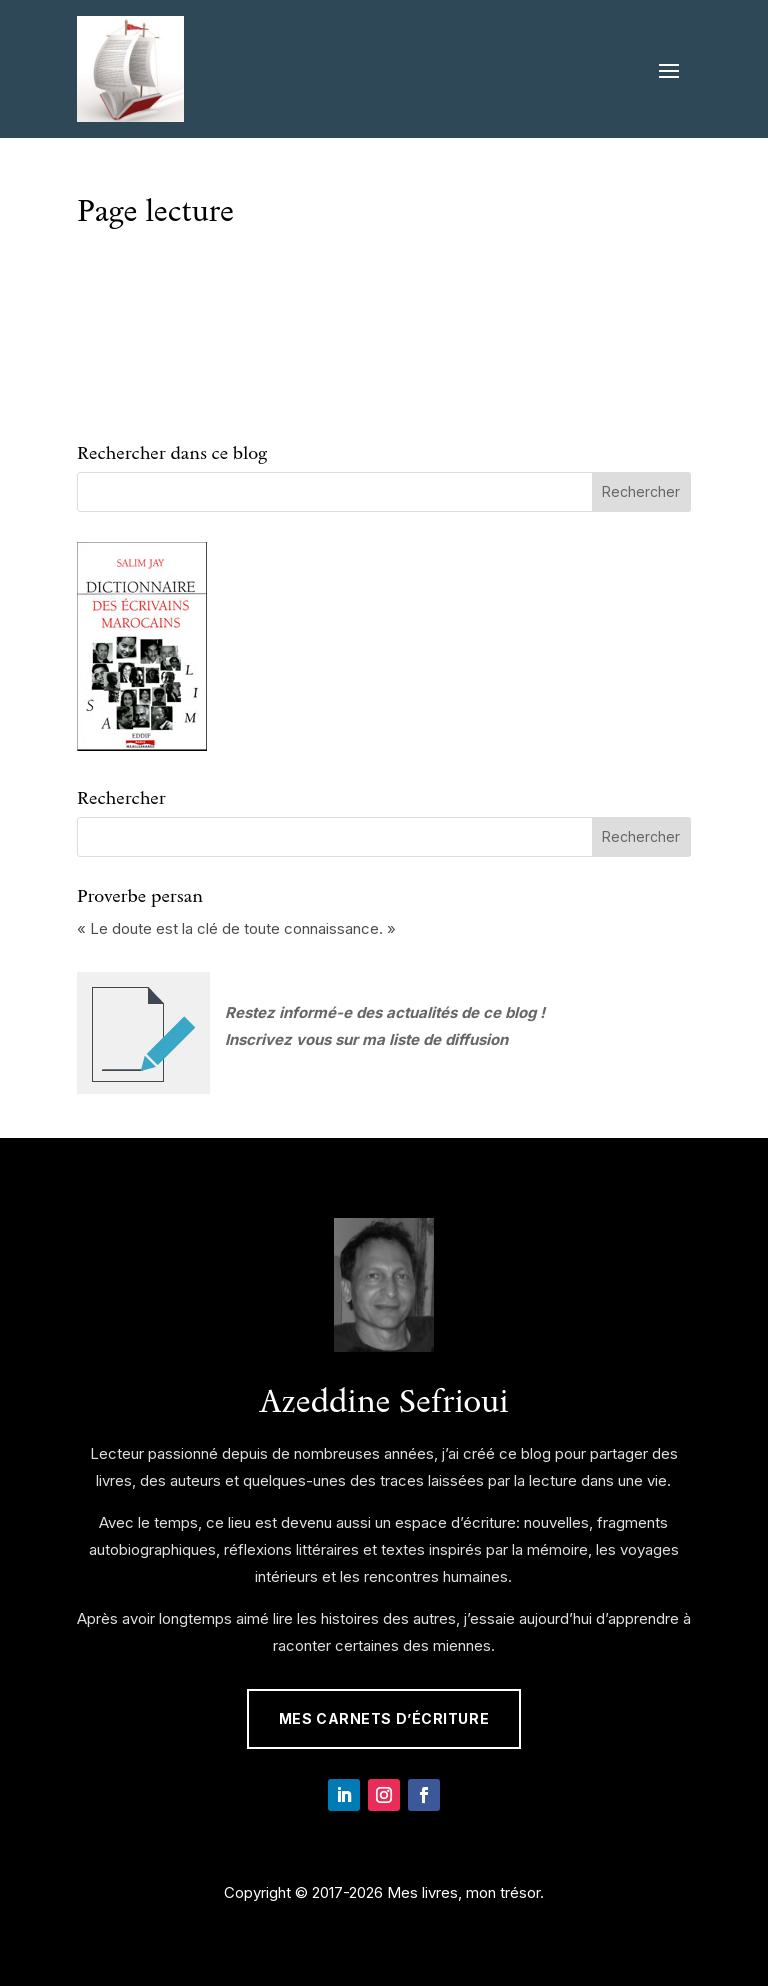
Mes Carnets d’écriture (384, 1718)
